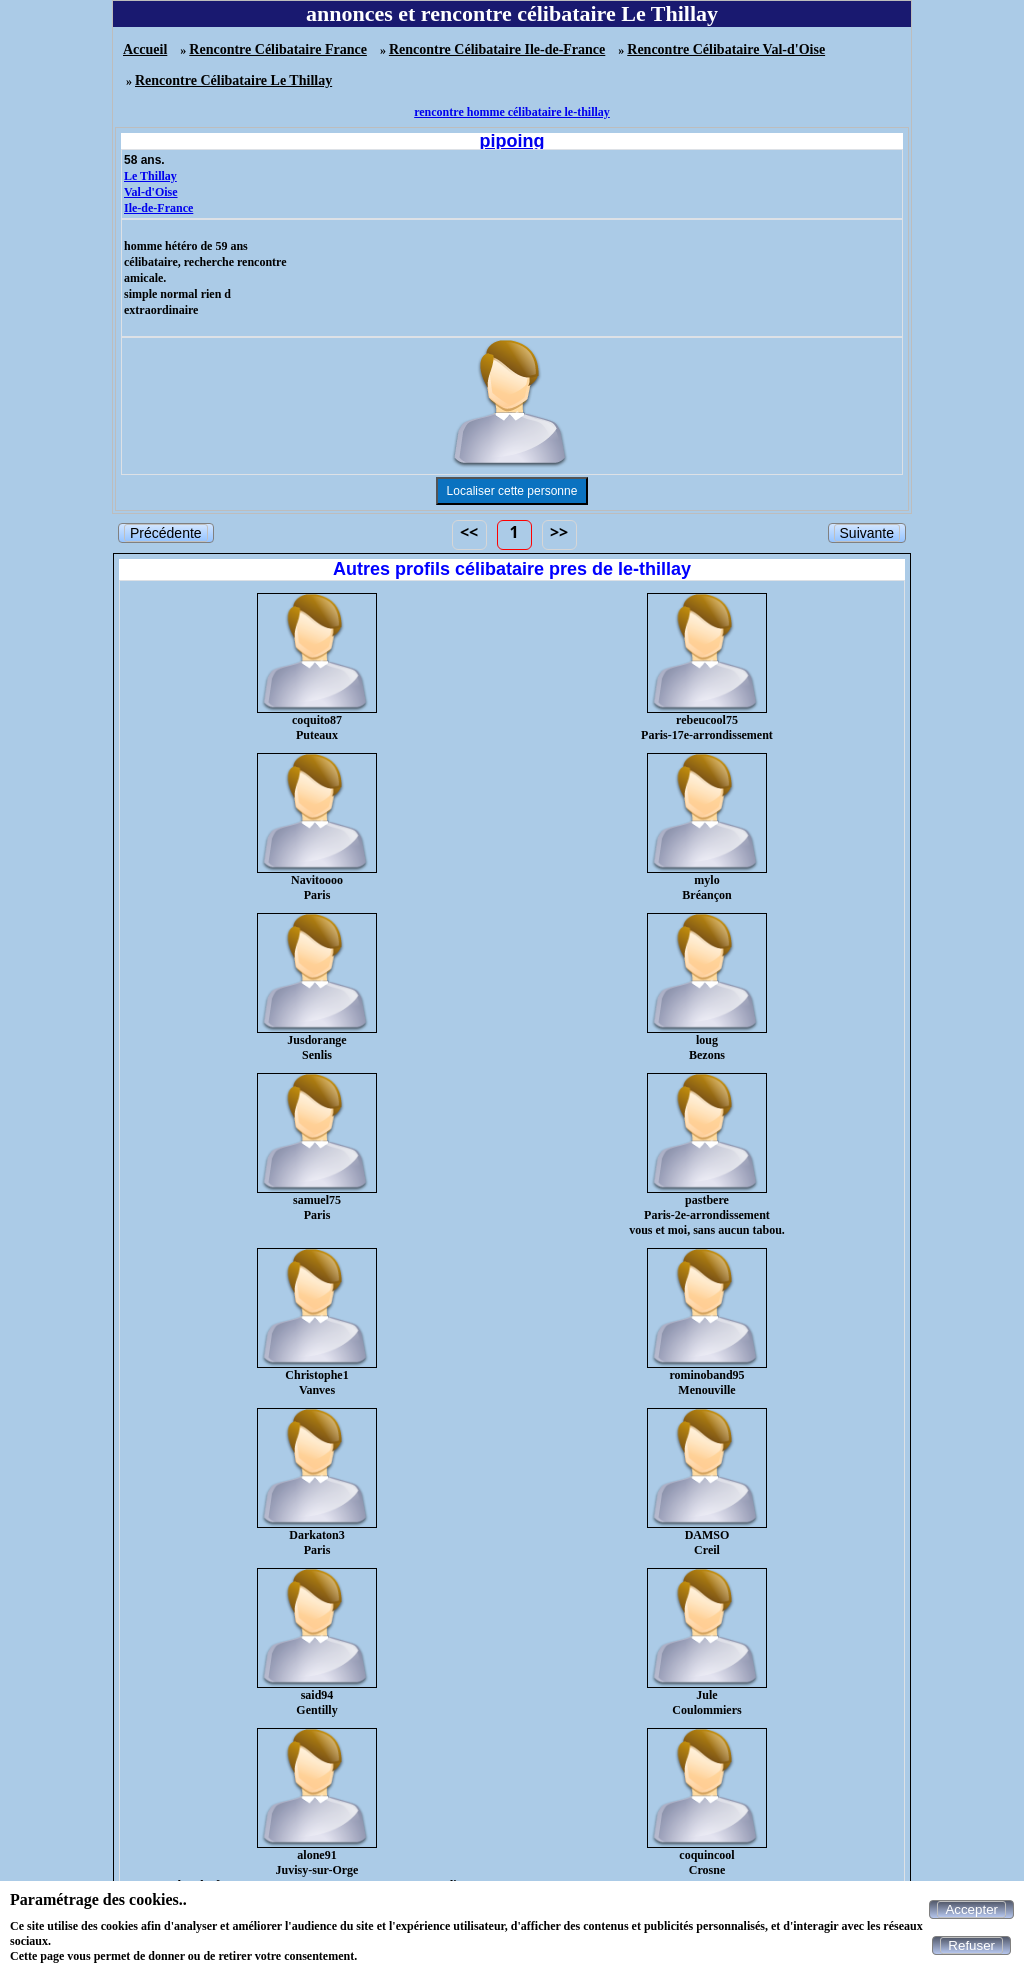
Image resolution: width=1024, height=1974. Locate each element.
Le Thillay (150, 176)
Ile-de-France (158, 208)
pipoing (512, 141)
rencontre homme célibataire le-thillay (512, 112)
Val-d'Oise (151, 192)
